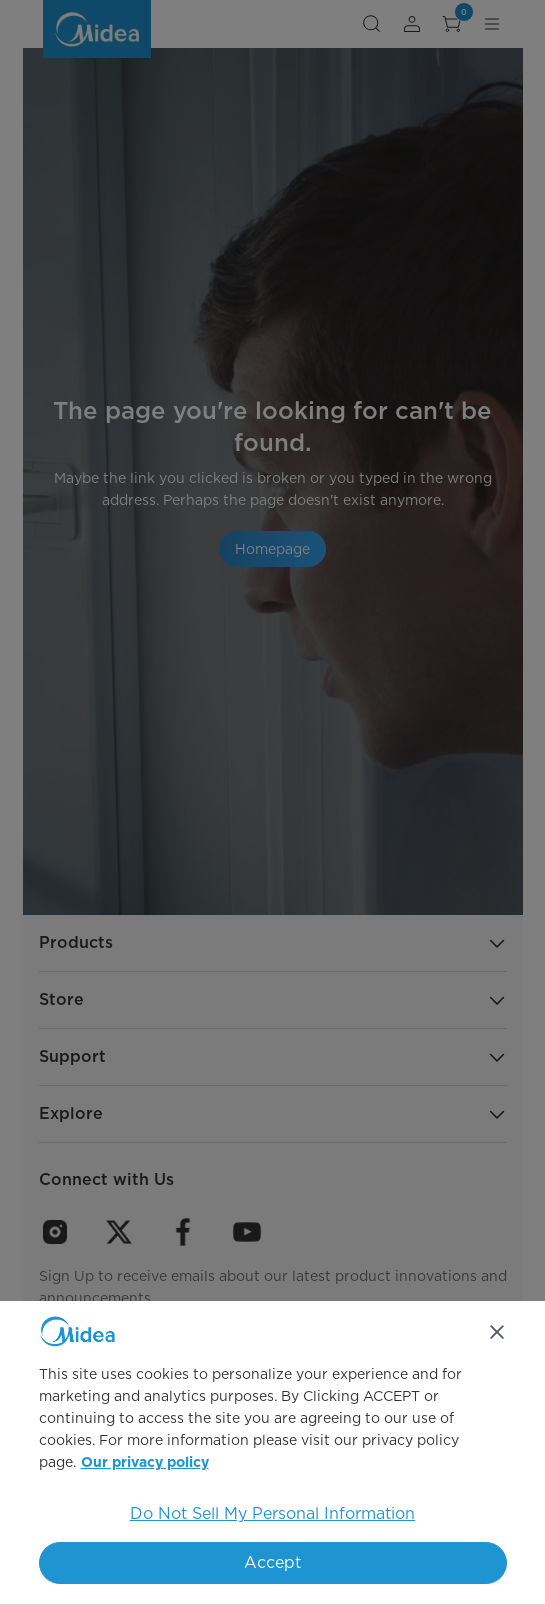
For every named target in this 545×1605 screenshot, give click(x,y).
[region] (272, 1453)
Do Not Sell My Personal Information (272, 1513)
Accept (272, 1562)
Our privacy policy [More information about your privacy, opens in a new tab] (145, 1463)
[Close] (497, 1332)
